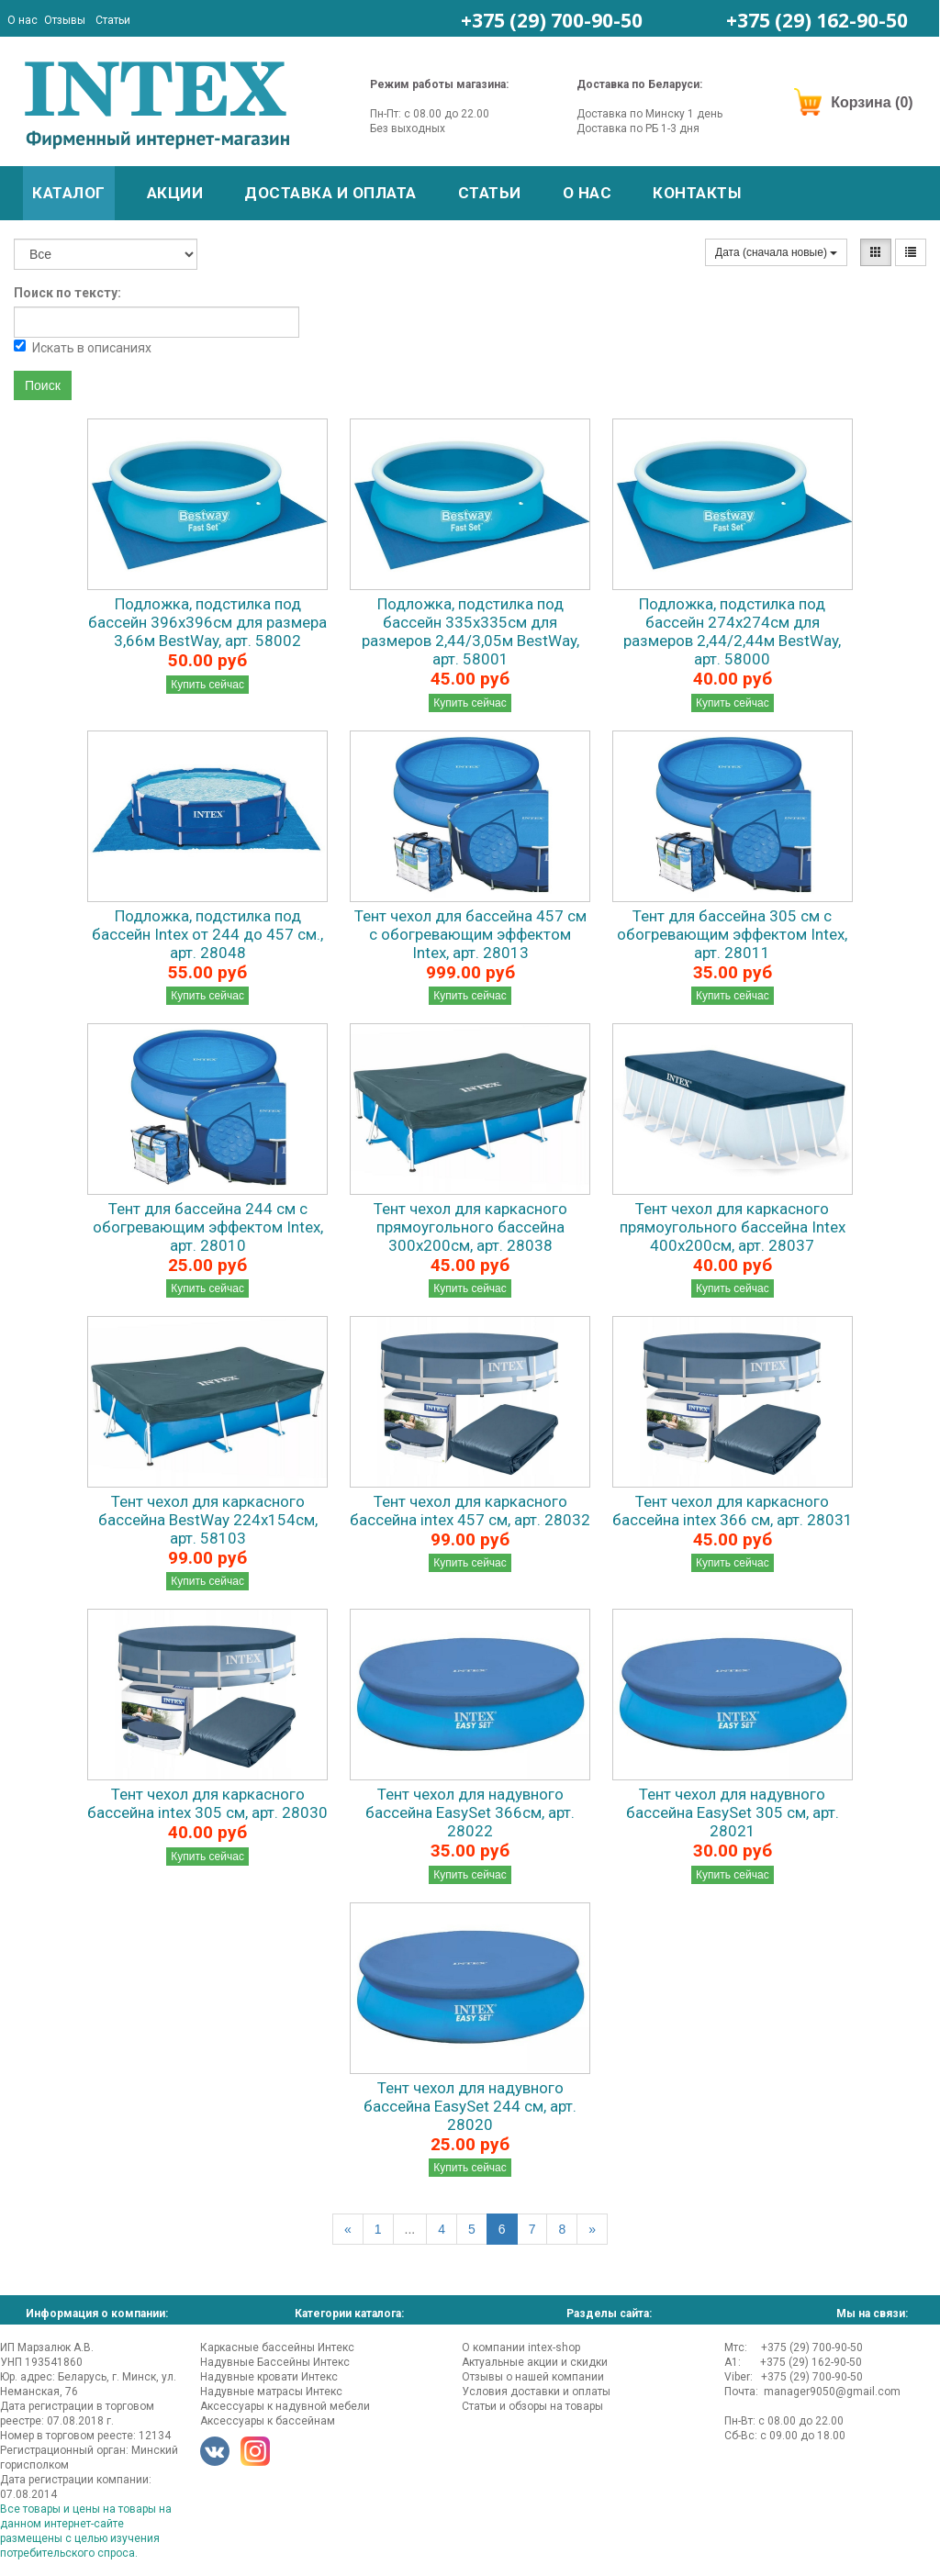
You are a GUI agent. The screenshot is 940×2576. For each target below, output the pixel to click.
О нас (22, 20)
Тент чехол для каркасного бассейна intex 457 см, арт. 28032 (470, 1510)
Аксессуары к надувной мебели (285, 2406)
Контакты (697, 193)
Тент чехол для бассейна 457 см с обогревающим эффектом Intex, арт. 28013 (470, 934)
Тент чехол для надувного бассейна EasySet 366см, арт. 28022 (470, 1812)
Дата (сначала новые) (776, 252)
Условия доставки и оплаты (536, 2391)
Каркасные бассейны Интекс (277, 2347)
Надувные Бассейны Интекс (275, 2362)
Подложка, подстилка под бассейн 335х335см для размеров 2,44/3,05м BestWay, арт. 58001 (470, 631)
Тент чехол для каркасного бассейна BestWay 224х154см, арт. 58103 (208, 1519)
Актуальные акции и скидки (535, 2362)
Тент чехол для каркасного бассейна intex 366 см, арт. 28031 (732, 1510)
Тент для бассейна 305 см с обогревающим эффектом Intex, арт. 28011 (732, 934)
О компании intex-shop (521, 2347)
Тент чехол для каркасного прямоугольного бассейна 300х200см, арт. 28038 (470, 1227)
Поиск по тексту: (67, 292)
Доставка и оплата (330, 193)
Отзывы (64, 20)
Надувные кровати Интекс (269, 2376)
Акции (175, 193)
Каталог (69, 193)
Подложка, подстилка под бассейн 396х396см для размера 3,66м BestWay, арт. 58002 (207, 622)
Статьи (112, 20)
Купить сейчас (207, 684)
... (410, 2229)
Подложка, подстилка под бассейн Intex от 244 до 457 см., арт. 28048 (207, 934)
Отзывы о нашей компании (533, 2376)
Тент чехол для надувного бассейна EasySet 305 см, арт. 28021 (732, 1812)
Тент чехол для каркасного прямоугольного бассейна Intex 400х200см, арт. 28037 (732, 1227)
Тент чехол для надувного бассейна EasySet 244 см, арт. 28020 (470, 2106)
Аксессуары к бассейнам (267, 2420)
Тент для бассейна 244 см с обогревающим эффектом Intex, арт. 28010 (208, 1227)
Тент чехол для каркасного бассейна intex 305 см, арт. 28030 (207, 1803)
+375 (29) (552, 20)
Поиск (43, 385)
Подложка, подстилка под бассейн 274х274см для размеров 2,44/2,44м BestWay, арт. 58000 (732, 631)
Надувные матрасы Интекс (271, 2391)
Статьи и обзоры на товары (532, 2406)
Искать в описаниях (82, 347)
